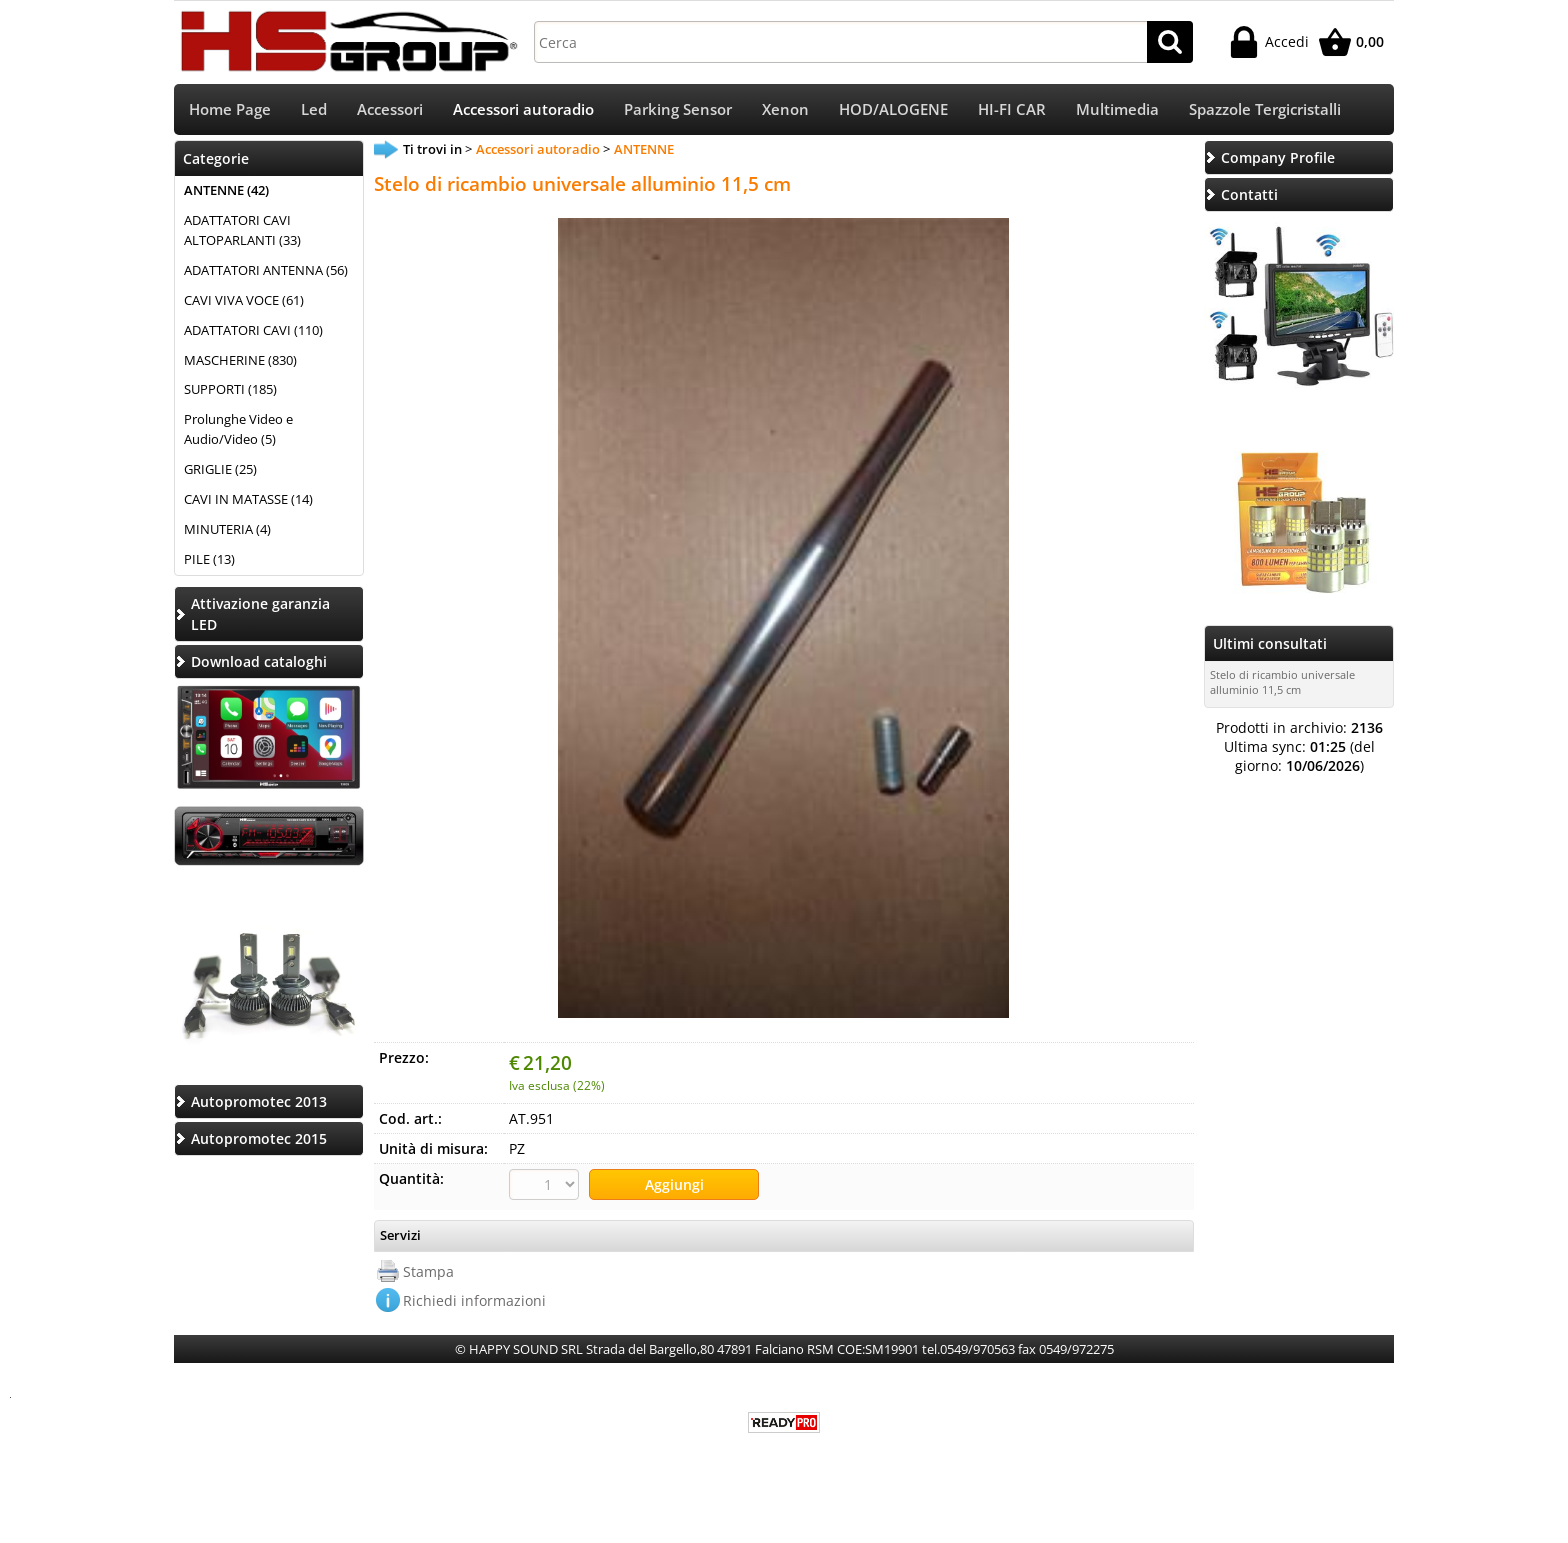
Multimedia (1117, 110)
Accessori (390, 110)
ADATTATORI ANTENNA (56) (266, 272)
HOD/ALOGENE (893, 110)
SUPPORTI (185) (230, 392)
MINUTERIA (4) (227, 531)
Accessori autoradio (523, 110)
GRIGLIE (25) (220, 471)
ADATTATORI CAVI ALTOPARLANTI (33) (242, 232)
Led (314, 110)
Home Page (230, 110)
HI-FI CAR (1012, 110)
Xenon (785, 110)
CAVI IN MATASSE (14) (248, 501)
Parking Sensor (678, 110)
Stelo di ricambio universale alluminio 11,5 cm (1282, 684)
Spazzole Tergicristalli (1265, 110)
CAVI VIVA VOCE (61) (244, 302)
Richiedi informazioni (474, 1301)
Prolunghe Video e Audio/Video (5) (238, 432)
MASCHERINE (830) (240, 362)
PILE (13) (209, 561)
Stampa (428, 1272)
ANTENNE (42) (226, 192)
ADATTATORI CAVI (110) (253, 332)
